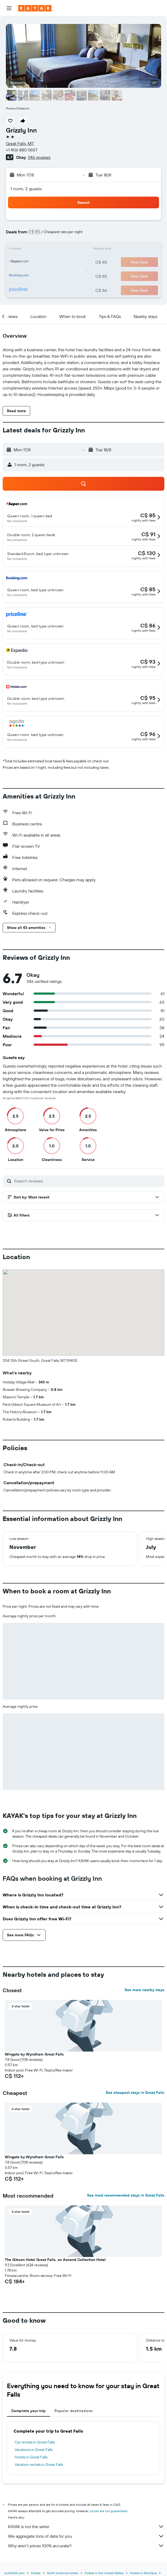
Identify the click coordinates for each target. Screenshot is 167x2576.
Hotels (36, 2573)
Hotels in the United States (104, 2573)
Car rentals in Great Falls (35, 2442)
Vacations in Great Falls (34, 2449)
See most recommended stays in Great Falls (125, 2195)
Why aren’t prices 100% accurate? (86, 2545)
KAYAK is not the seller (86, 2526)
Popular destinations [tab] (73, 2410)
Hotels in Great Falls (31, 2457)
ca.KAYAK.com (14, 2573)
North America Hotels (62, 2573)
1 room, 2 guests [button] (26, 188)
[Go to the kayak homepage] (34, 8)
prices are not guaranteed (108, 2511)
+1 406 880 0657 (21, 149)
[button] (9, 8)
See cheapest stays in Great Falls (135, 2092)
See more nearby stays (144, 1989)
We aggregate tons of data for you (86, 2536)
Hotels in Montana (143, 2573)
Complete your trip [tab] (28, 2410)
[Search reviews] (88, 1181)
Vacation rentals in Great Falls (39, 2464)
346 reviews (39, 157)
